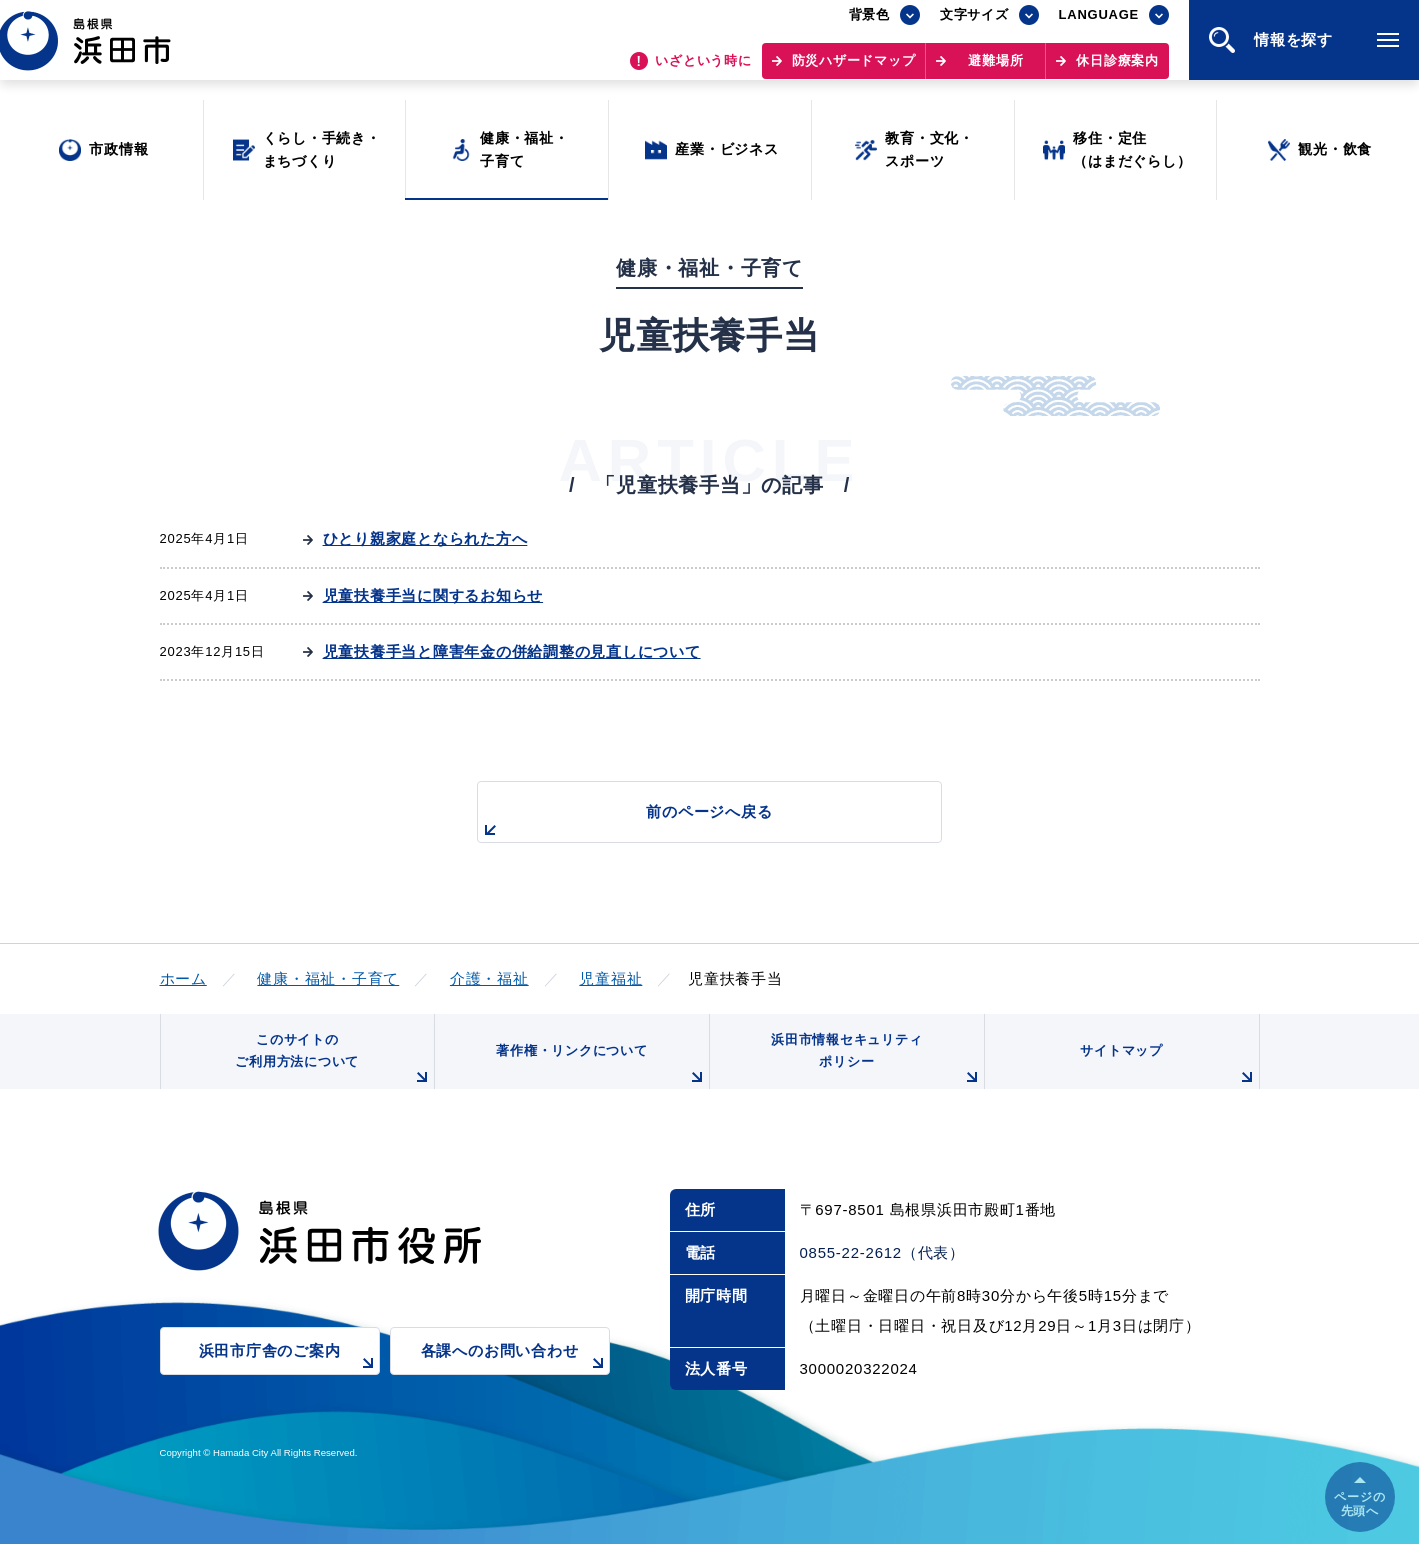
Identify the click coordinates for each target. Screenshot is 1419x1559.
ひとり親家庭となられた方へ (425, 538)
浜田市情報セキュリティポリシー (872, 1069)
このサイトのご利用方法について (330, 1069)
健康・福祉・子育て (328, 978)
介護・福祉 (489, 978)
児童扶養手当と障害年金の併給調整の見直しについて (512, 651)
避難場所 (995, 70)
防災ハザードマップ (854, 70)
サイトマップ (1166, 1077)
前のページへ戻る (687, 822)
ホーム (183, 978)
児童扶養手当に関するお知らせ (433, 595)
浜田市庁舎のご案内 (289, 1378)
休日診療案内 (1117, 70)
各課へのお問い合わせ (515, 1378)
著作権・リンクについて (597, 1077)
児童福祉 (610, 978)
